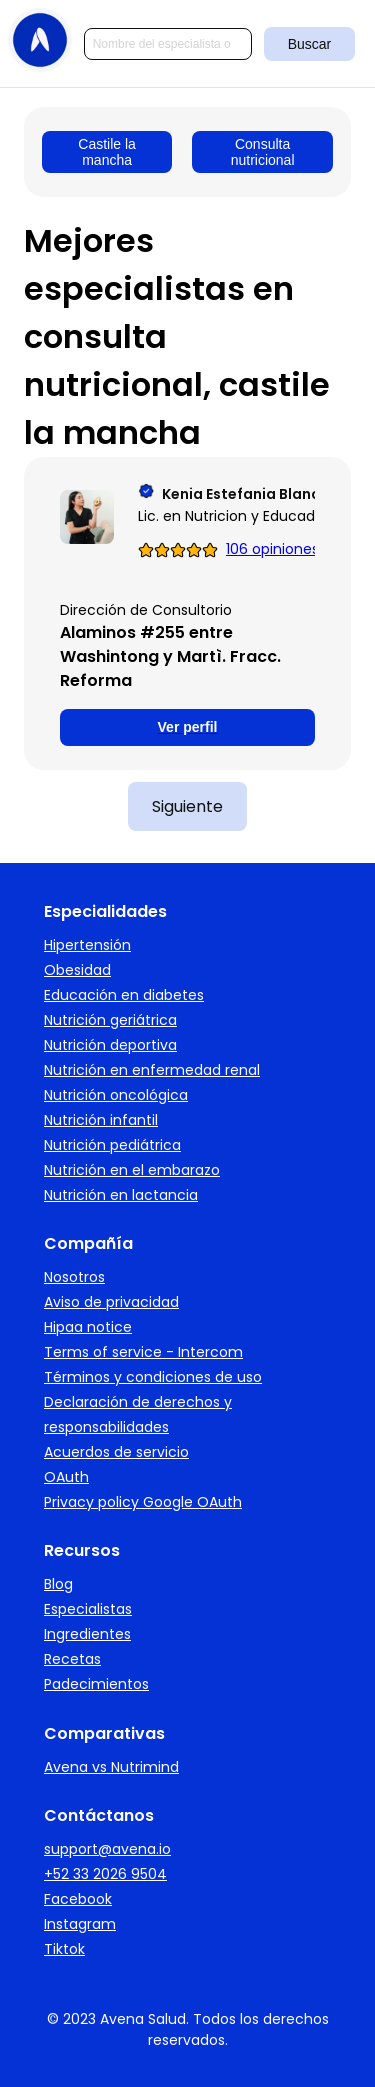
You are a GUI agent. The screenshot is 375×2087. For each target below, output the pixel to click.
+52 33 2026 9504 (105, 1874)
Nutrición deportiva (110, 1045)
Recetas (72, 1659)
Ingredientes (87, 1634)
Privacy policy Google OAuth (143, 1502)
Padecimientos (96, 1684)
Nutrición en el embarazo (132, 1170)
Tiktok (64, 1949)
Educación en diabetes (124, 995)
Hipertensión (87, 945)
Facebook (78, 1899)
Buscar (310, 44)
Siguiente (187, 806)
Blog (58, 1584)
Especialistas (88, 1609)
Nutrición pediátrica (112, 1145)
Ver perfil (188, 727)
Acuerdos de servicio (116, 1452)
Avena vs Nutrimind (111, 1767)
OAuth (66, 1477)
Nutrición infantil (101, 1120)
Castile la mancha (107, 152)
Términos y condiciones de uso (153, 1377)
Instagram (80, 1924)
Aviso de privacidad (111, 1302)
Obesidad (77, 970)
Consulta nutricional (263, 152)
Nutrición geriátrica (110, 1020)
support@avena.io (107, 1849)
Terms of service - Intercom (143, 1352)
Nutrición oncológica (116, 1095)
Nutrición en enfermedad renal (152, 1070)
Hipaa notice (88, 1327)
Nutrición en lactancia (121, 1195)
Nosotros (74, 1277)
